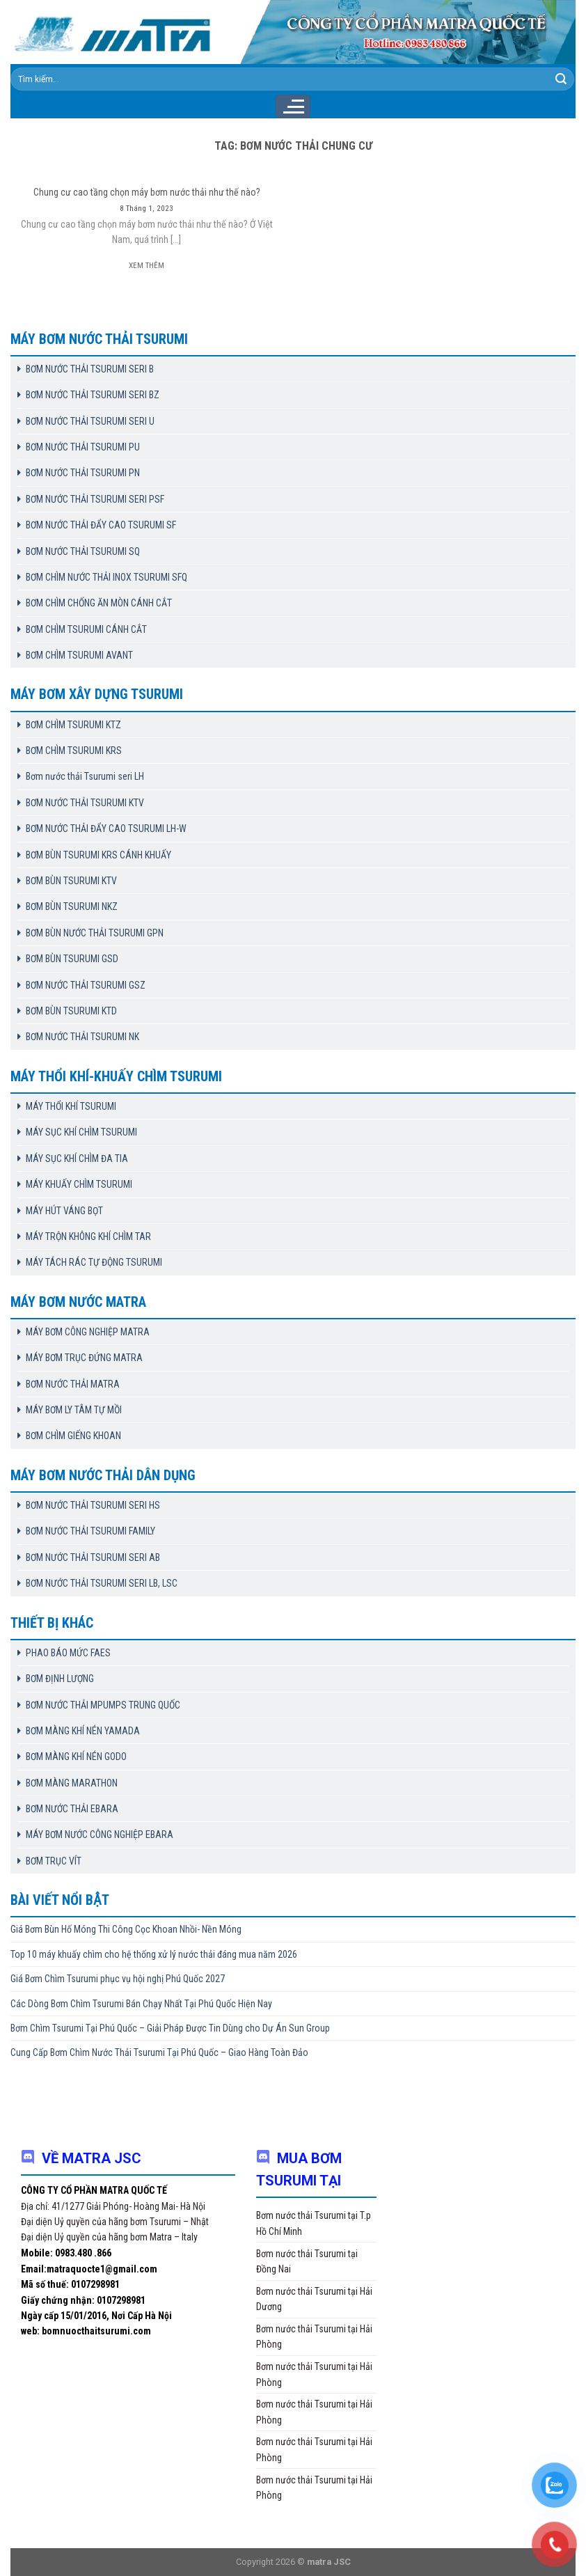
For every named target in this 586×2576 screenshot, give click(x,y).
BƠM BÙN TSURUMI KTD (71, 1010)
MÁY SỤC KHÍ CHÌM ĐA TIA (77, 1158)
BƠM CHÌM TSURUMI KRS (74, 750)
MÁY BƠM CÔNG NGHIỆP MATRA (88, 1331)
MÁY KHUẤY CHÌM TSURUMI (79, 1184)
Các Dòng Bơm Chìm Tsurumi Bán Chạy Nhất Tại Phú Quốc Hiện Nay (141, 2003)
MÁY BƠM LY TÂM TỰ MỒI (74, 1409)
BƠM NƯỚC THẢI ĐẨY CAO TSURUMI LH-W (106, 828)
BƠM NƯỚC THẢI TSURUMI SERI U (90, 421)
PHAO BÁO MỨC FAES (68, 1652)
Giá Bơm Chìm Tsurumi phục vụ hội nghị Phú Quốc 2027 (117, 1978)
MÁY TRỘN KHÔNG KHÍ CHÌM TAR (88, 1236)
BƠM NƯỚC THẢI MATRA (73, 1384)
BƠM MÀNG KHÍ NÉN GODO (76, 1756)
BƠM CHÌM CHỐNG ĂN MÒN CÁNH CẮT (99, 602)
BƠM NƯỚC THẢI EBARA (72, 1808)
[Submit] (561, 79)
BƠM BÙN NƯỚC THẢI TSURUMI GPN (95, 932)
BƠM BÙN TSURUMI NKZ (72, 906)
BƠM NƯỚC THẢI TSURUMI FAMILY (90, 1531)
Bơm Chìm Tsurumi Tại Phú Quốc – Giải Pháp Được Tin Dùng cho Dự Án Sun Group (170, 2028)
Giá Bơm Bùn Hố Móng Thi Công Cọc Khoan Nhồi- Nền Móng (125, 1929)
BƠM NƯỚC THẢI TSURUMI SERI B (90, 369)
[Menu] (293, 106)
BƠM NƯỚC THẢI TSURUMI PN (83, 472)
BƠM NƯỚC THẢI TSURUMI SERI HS (93, 1505)
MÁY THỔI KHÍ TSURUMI (71, 1106)
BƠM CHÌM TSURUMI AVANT (79, 655)
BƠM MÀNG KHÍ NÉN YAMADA (83, 1730)
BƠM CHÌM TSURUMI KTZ (73, 724)
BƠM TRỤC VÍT (53, 1861)
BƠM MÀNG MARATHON (72, 1783)
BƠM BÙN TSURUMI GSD (72, 958)
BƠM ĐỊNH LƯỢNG (60, 1678)
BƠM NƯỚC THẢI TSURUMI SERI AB (93, 1557)
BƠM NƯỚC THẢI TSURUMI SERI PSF (95, 499)
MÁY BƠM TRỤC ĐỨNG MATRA (84, 1357)
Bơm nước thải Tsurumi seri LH (85, 776)
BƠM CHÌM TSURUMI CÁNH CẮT (86, 629)
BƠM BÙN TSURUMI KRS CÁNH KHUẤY (98, 855)
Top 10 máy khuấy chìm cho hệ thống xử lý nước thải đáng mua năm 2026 (153, 1954)
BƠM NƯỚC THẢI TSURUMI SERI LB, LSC (101, 1583)
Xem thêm (146, 265)
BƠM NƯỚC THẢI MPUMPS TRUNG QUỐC (103, 1705)
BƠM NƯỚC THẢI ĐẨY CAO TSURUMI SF (101, 525)
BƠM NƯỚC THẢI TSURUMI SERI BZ (92, 394)
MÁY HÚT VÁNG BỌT (64, 1210)
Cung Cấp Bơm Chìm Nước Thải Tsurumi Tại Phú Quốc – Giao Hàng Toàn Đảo (159, 2052)
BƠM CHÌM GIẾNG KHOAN (73, 1435)
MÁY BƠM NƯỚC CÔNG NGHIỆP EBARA (99, 1834)
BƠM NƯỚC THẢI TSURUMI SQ (83, 551)
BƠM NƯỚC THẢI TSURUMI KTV (85, 802)
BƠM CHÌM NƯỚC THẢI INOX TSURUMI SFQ (106, 577)
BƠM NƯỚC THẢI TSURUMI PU (83, 447)
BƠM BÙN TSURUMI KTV (71, 880)
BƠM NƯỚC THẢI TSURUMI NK (82, 1036)
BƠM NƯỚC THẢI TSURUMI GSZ (85, 985)
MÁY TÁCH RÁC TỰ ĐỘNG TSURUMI (94, 1262)
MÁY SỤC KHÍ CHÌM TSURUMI (81, 1132)
